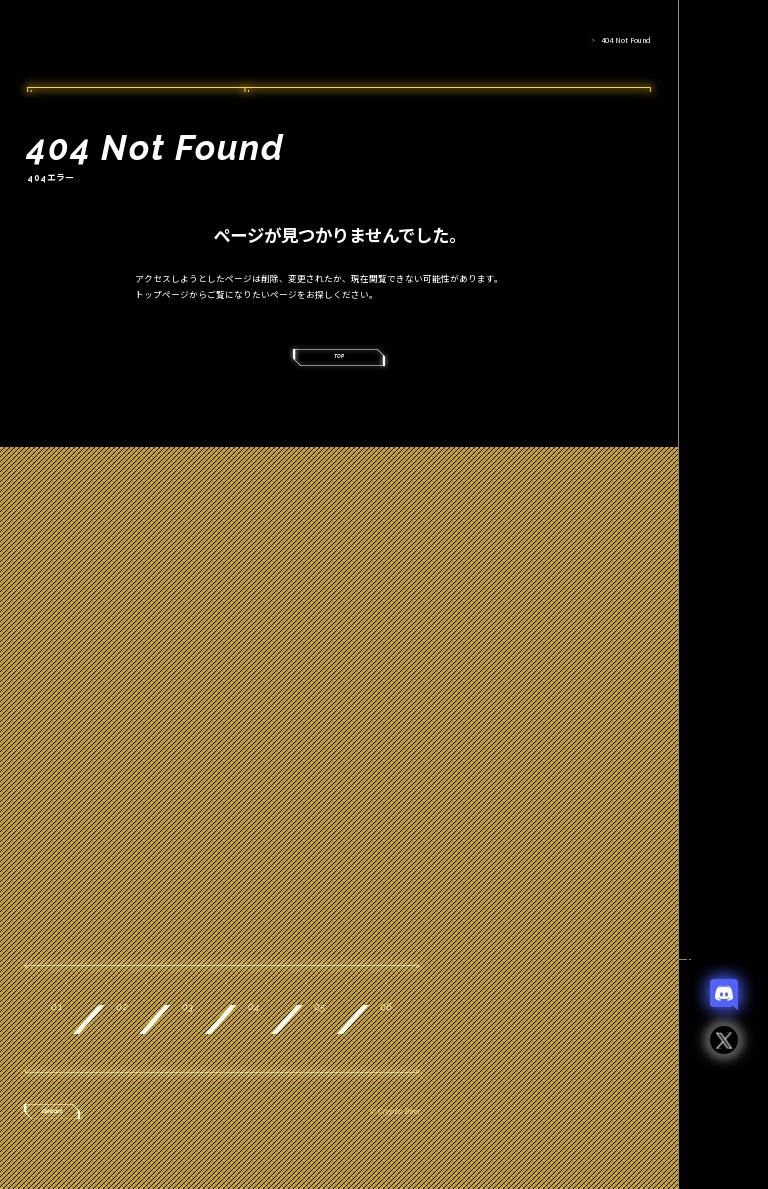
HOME (572, 40)
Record (343, 1032)
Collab (135, 1032)
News (123, 1091)
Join (525, 1032)
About (127, 973)
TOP (339, 367)
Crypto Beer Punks (120, 44)
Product (338, 973)
